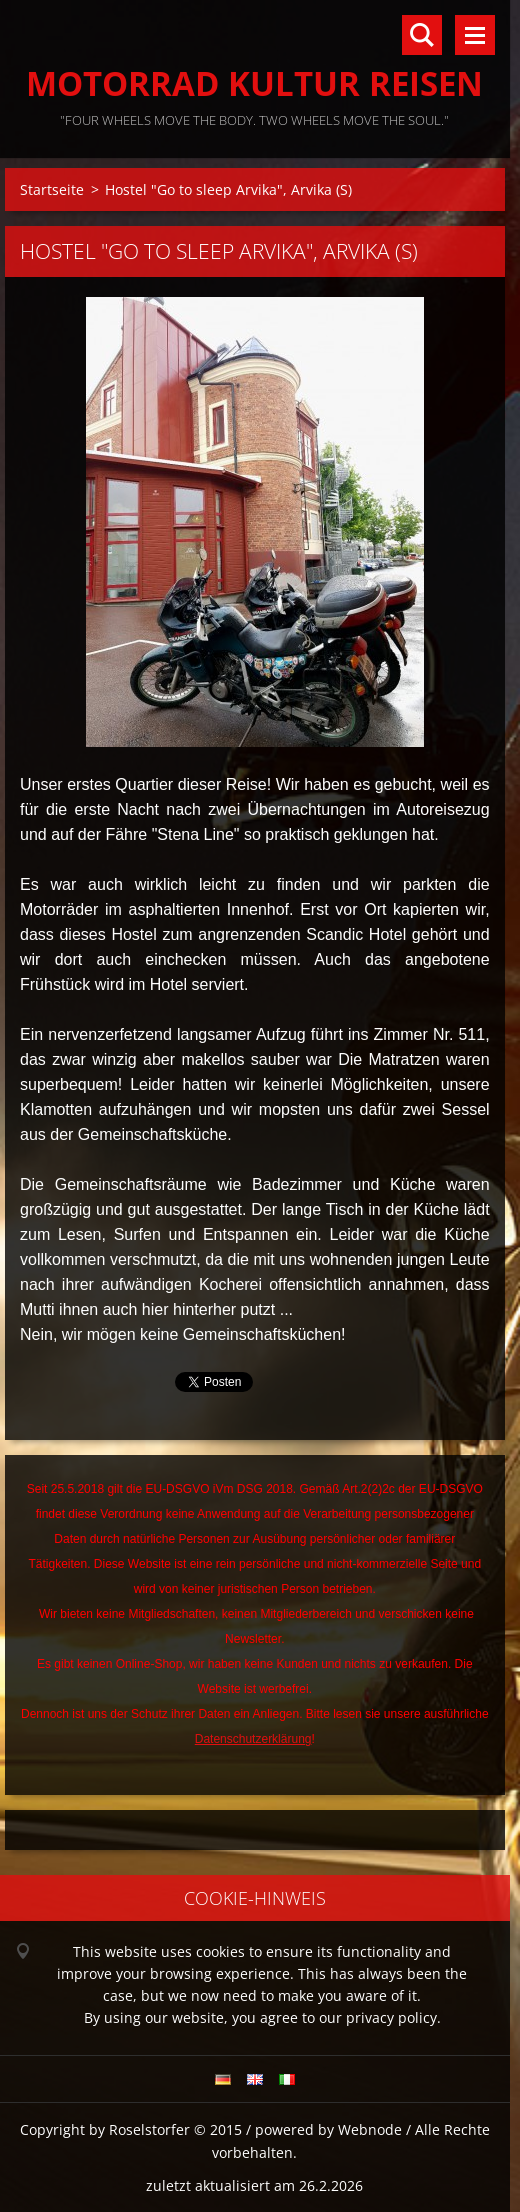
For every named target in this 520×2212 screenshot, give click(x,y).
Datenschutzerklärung (253, 1739)
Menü (475, 35)
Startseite (52, 189)
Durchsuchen (422, 35)
